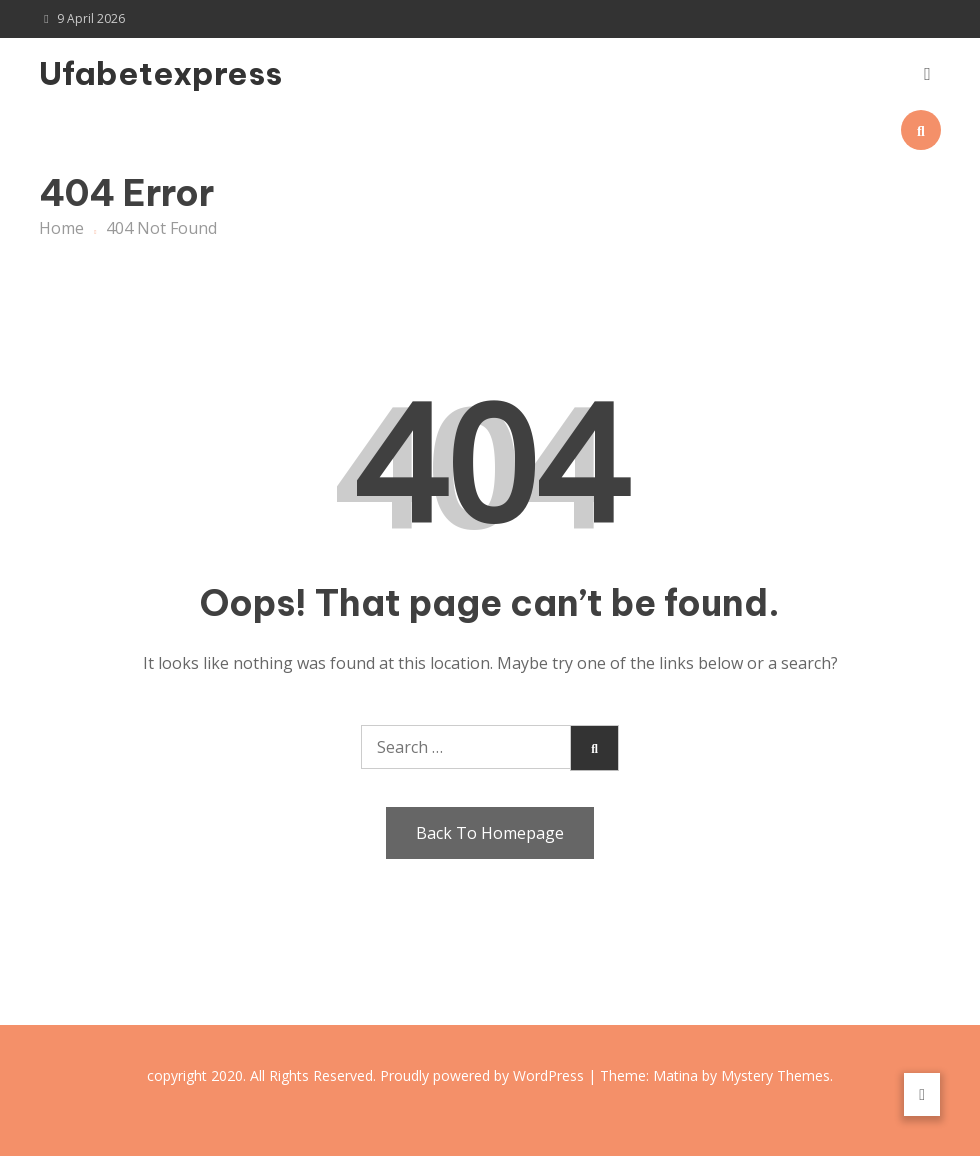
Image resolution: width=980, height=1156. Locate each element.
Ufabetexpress (160, 73)
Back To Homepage (490, 833)
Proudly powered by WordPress (484, 1075)
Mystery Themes (775, 1075)
